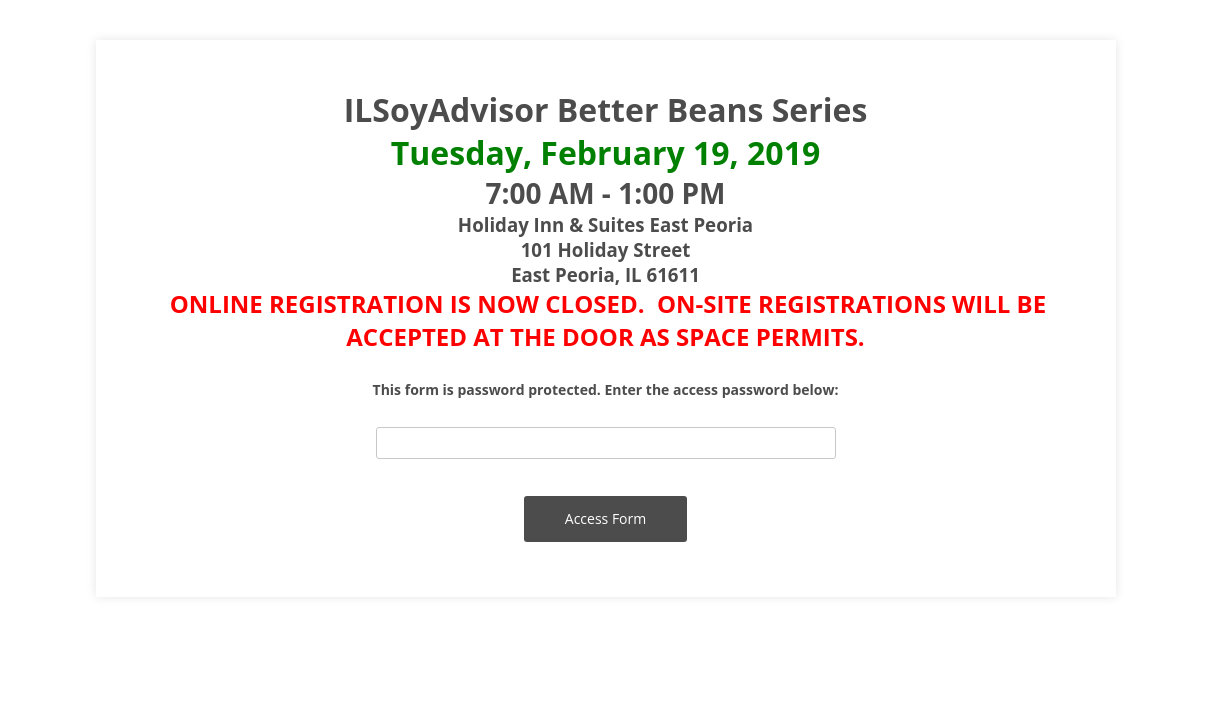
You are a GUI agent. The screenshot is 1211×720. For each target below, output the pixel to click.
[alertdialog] (606, 220)
